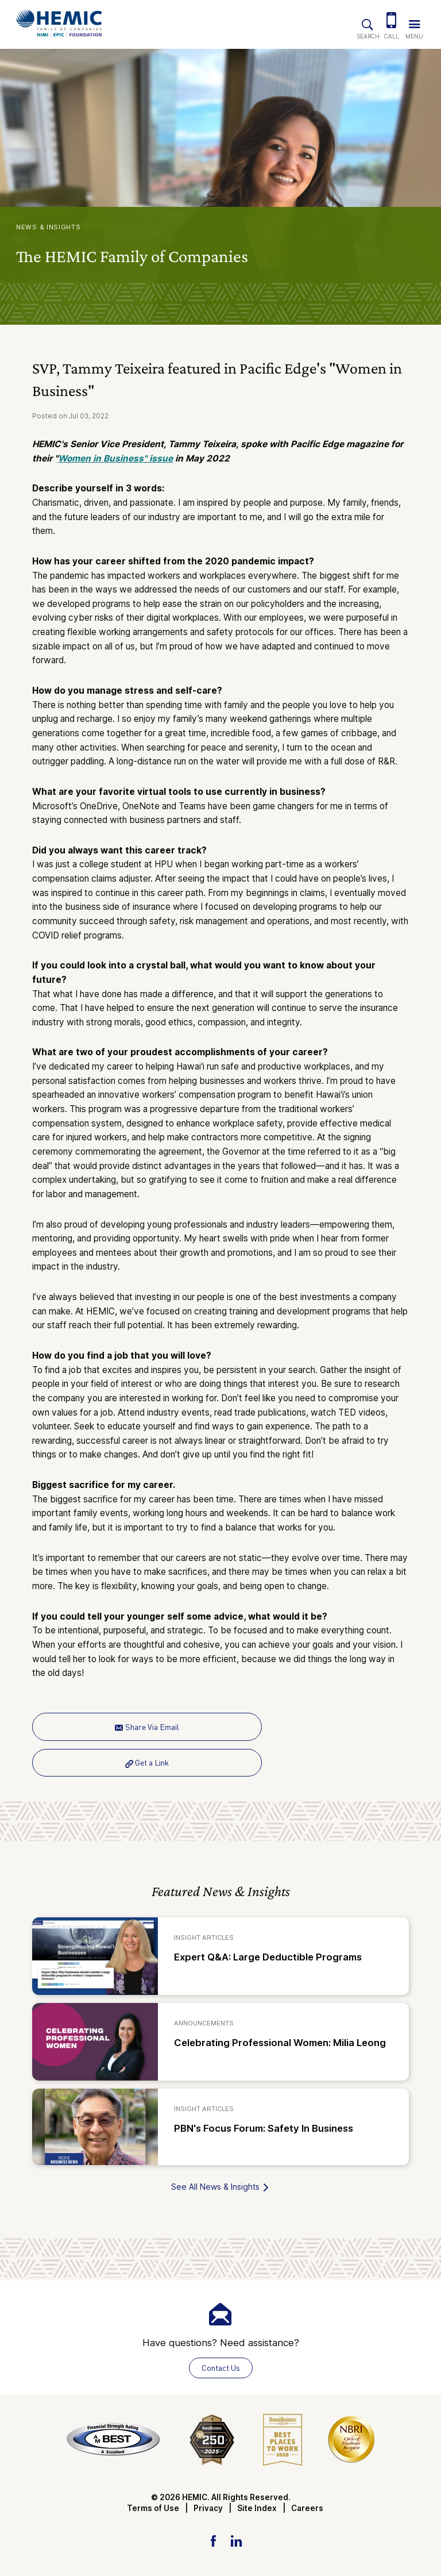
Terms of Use (153, 2508)
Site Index (257, 2508)
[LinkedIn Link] (236, 2540)
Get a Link (147, 1762)
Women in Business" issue (115, 458)
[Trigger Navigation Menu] (414, 21)
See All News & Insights (220, 2186)
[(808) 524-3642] (391, 21)
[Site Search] (367, 22)
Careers (307, 2508)
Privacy (208, 2508)
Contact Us (221, 2368)
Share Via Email (147, 1727)
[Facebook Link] (213, 2540)
